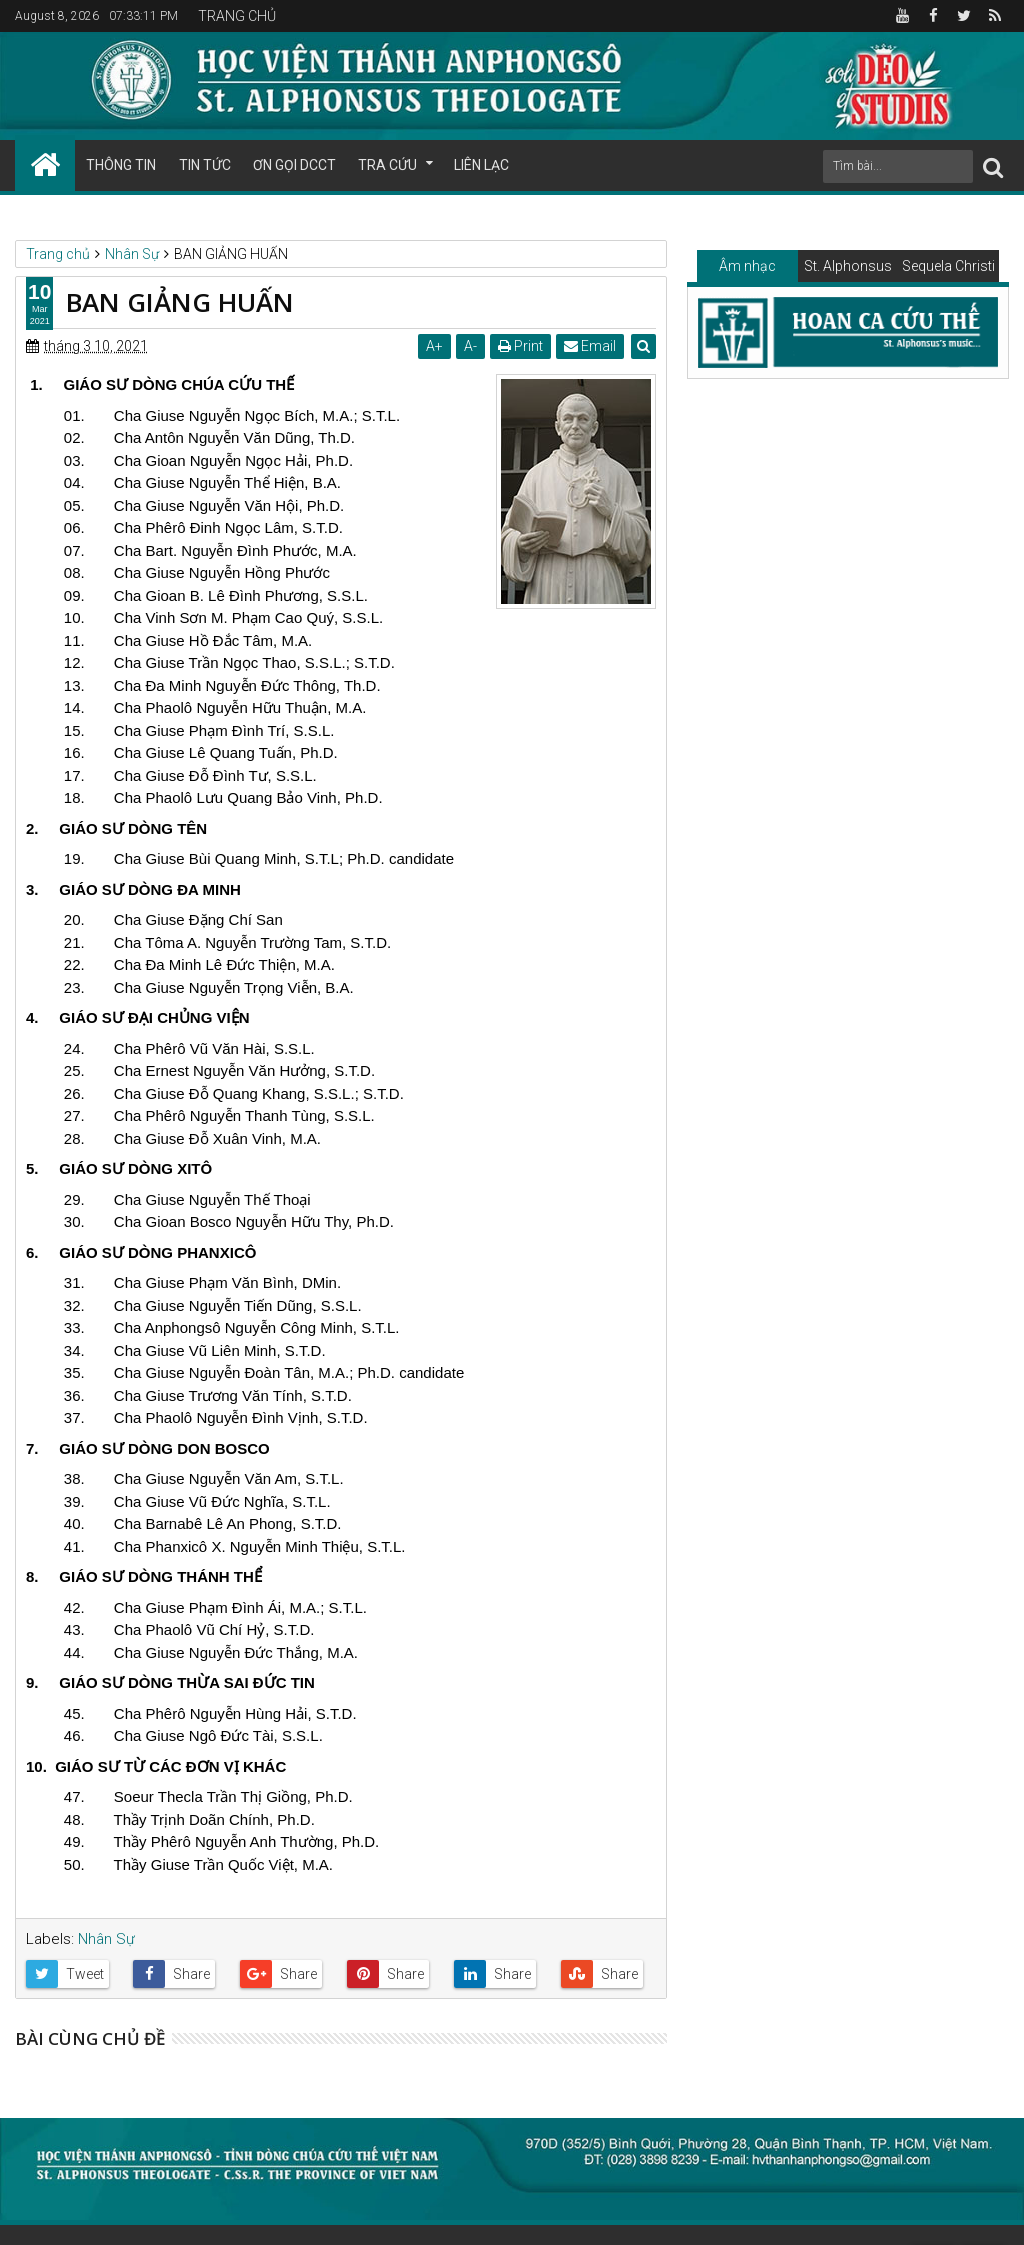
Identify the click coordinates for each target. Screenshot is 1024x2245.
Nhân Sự (106, 1939)
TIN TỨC (205, 165)
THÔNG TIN (121, 165)
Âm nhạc (747, 266)
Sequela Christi (948, 266)
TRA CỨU (387, 165)
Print (520, 346)
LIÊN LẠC (481, 165)
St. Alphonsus (848, 266)
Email (590, 346)
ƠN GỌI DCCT (294, 165)
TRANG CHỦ (237, 16)
